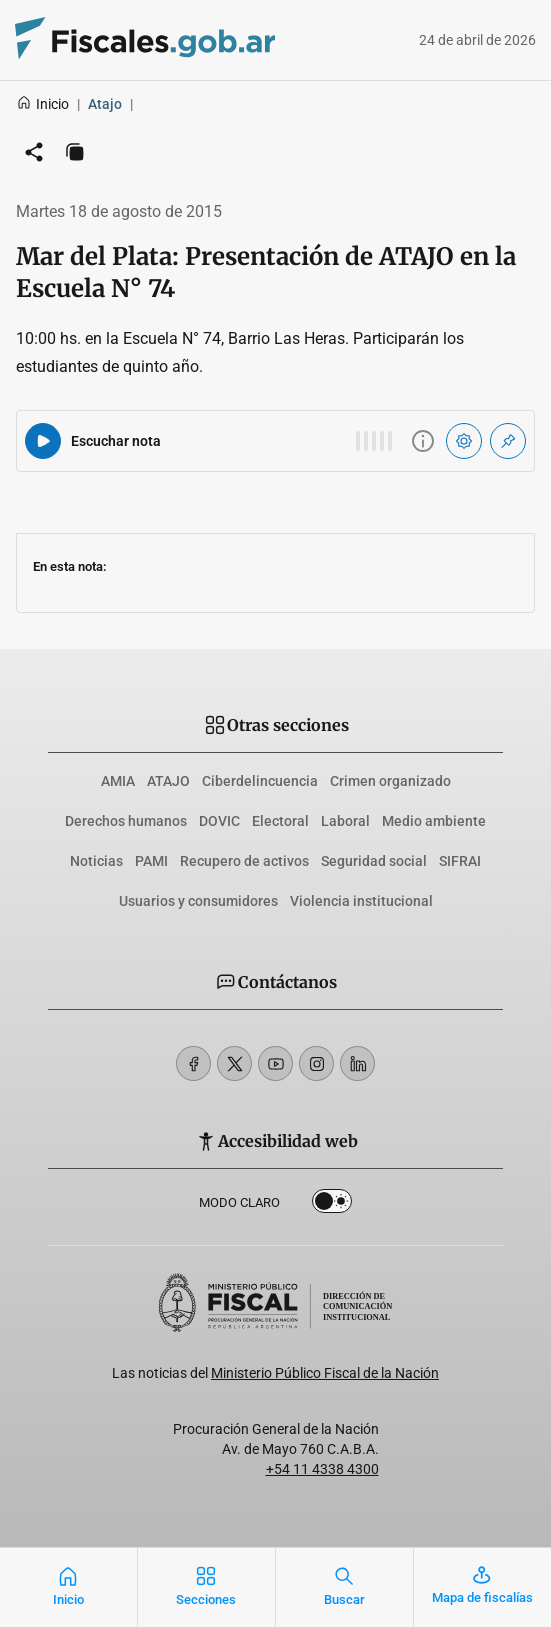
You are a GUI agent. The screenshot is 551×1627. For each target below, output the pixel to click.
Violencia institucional (361, 901)
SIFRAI (460, 861)
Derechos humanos (126, 821)
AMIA (118, 781)
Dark (332, 1205)
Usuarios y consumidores (198, 901)
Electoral (280, 821)
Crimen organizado (390, 781)
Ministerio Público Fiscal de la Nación (325, 1373)
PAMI (151, 861)
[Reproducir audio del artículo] (43, 441)
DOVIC (219, 821)
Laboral (345, 821)
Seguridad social (374, 861)
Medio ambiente (434, 821)
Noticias (96, 861)
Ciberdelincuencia (260, 781)
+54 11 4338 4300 (322, 1469)
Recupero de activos (244, 861)
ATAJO (168, 781)
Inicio (42, 104)
